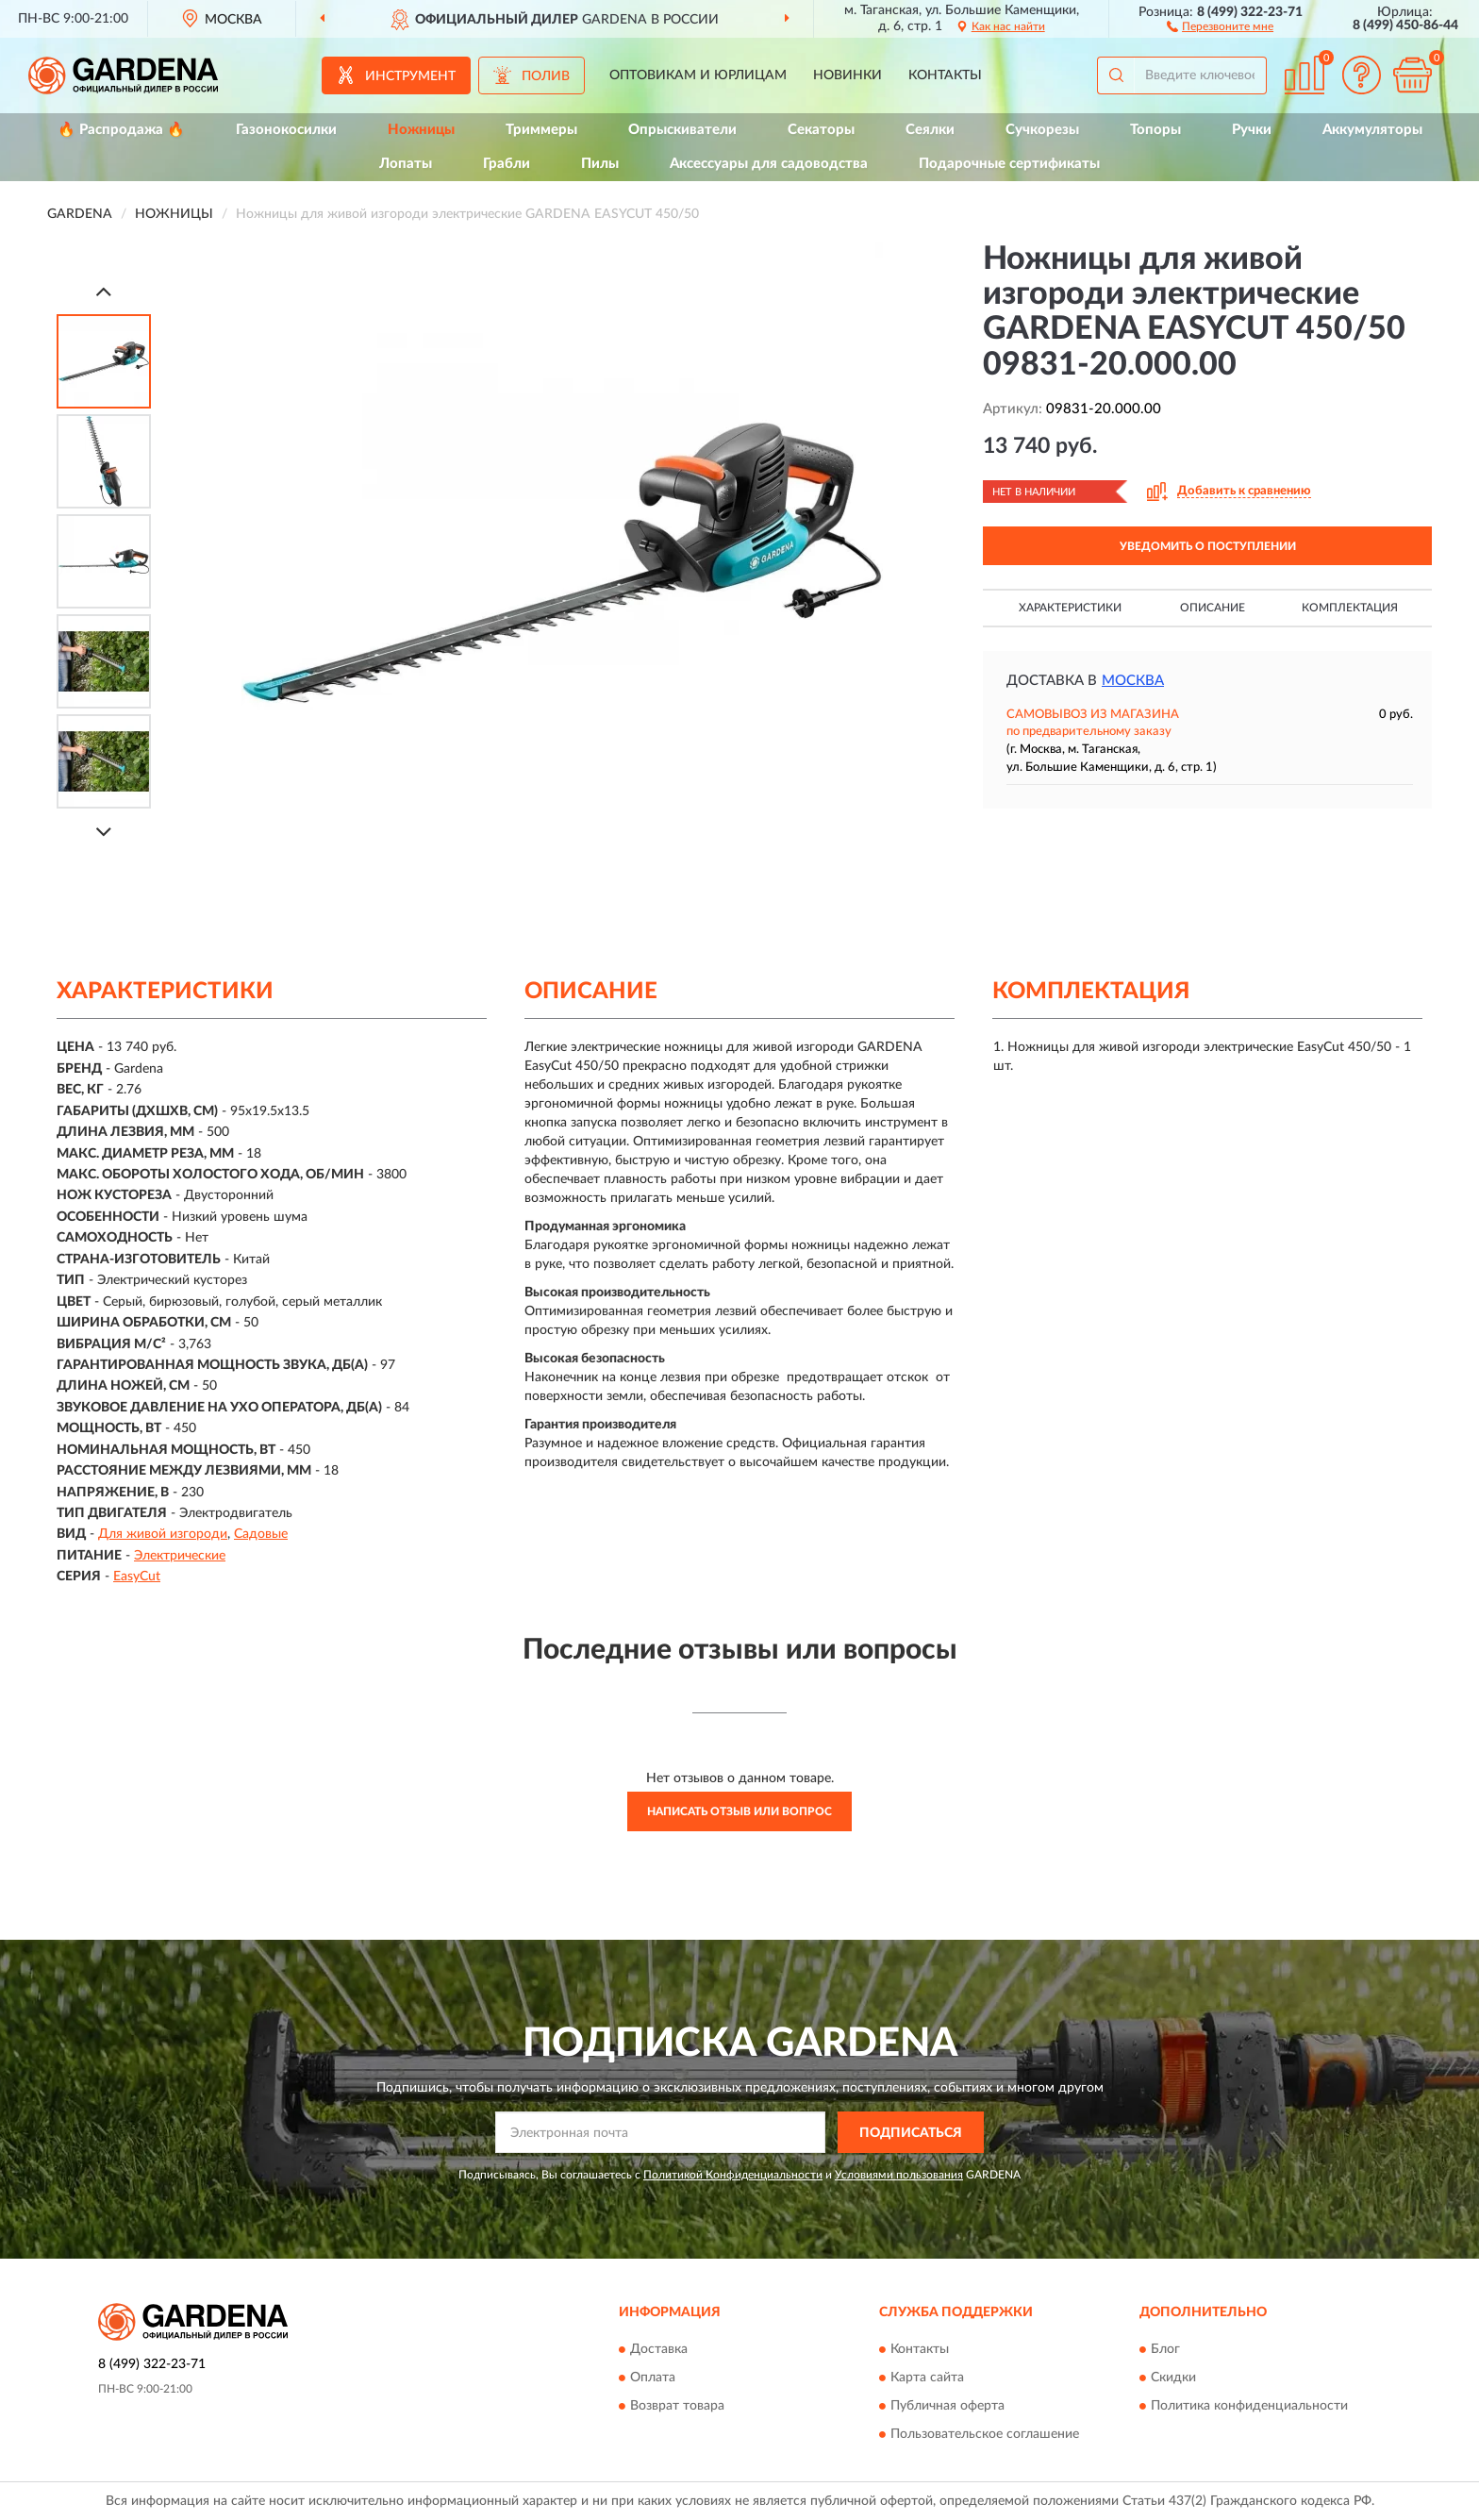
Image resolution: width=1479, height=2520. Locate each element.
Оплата (652, 2377)
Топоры (1155, 130)
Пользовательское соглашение (984, 2434)
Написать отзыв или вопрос (739, 1811)
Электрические (179, 1555)
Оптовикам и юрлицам (698, 75)
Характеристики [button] (1070, 607)
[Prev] (104, 291)
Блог (1165, 2349)
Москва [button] (1133, 681)
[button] (1220, 25)
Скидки (1173, 2377)
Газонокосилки (286, 130)
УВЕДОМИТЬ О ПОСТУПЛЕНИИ (1208, 546)
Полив (546, 76)
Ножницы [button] (421, 130)
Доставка (659, 2349)
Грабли (506, 164)
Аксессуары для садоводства (769, 164)
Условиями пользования (899, 2174)
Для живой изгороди (162, 1534)
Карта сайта (927, 2377)
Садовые (261, 1534)
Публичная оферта (947, 2405)
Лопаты (405, 164)
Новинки (847, 75)
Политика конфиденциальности (1249, 2405)
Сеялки (930, 130)
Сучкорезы (1042, 130)
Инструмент (410, 76)
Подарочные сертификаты (1009, 164)
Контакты (945, 75)
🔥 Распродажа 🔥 (121, 130)
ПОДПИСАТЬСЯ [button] (910, 2133)
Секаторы (821, 130)
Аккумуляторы (1372, 130)
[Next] (104, 831)
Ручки (1251, 130)
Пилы (600, 164)
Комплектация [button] (1350, 607)
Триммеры (541, 130)
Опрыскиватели (682, 130)
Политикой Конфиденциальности (733, 2174)
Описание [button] (1212, 607)
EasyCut (136, 1576)
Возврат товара (677, 2405)
